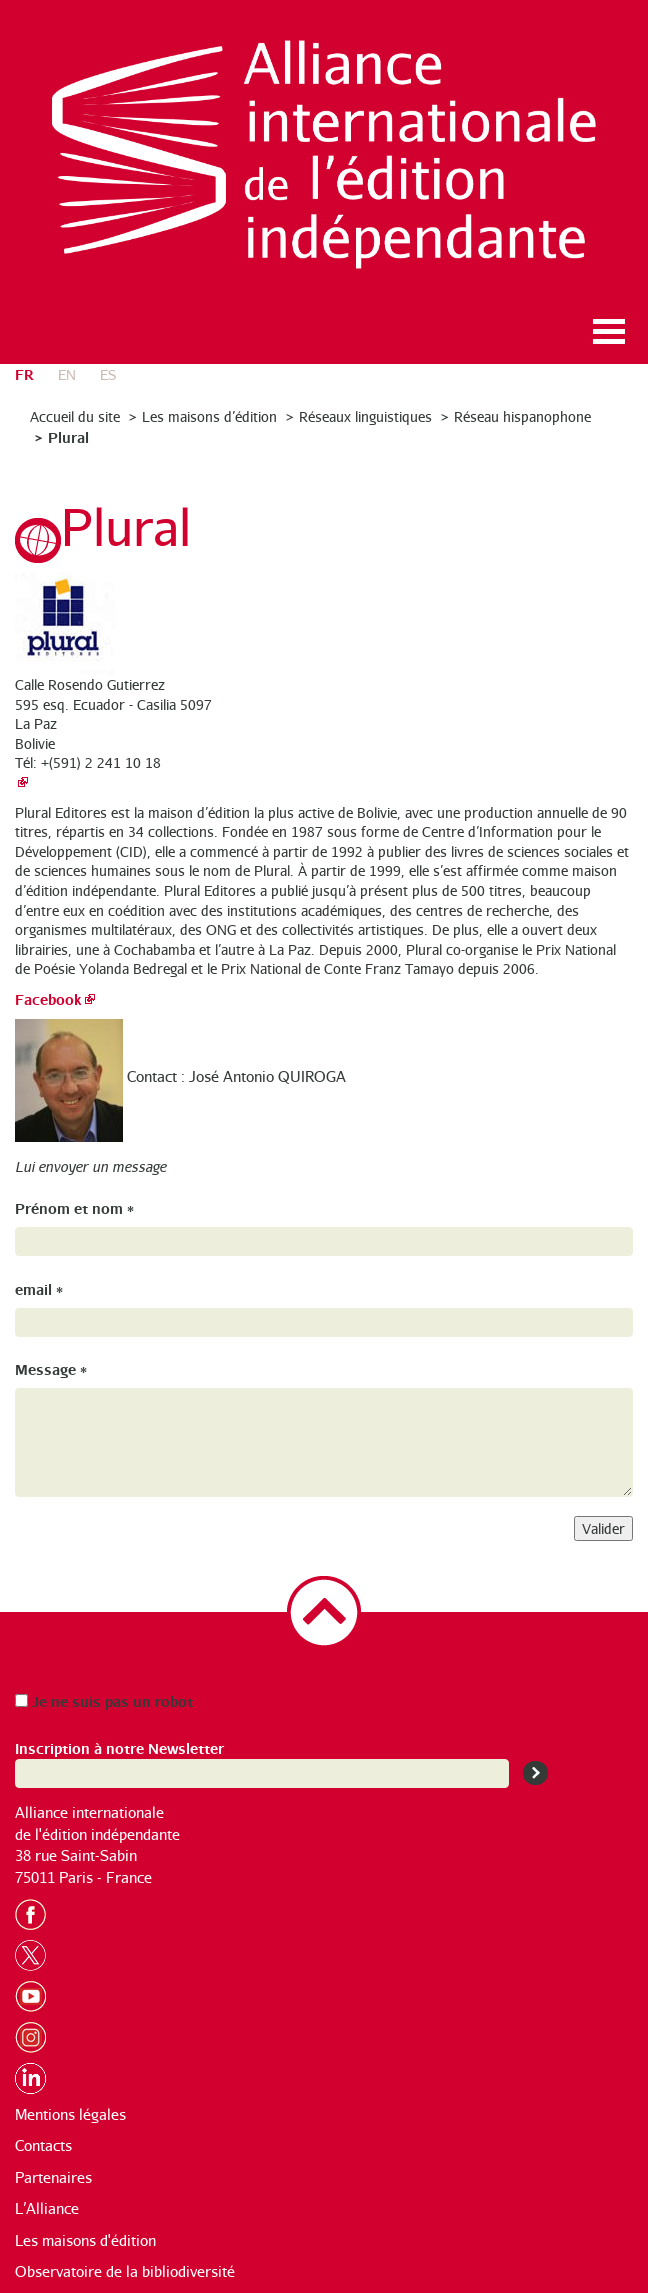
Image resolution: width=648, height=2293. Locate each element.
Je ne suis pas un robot (104, 1700)
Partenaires (53, 2177)
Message (51, 1368)
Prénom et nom (74, 1207)
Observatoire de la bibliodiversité (125, 2271)
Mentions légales (70, 2114)
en (67, 374)
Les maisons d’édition (209, 416)
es (108, 374)
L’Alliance (47, 2208)
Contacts (43, 2145)
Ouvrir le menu (609, 331)
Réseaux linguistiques (365, 416)
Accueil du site (75, 416)
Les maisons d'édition (85, 2240)
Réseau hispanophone (522, 416)
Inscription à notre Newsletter (119, 1747)
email (39, 1288)
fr (24, 373)
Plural (68, 436)
